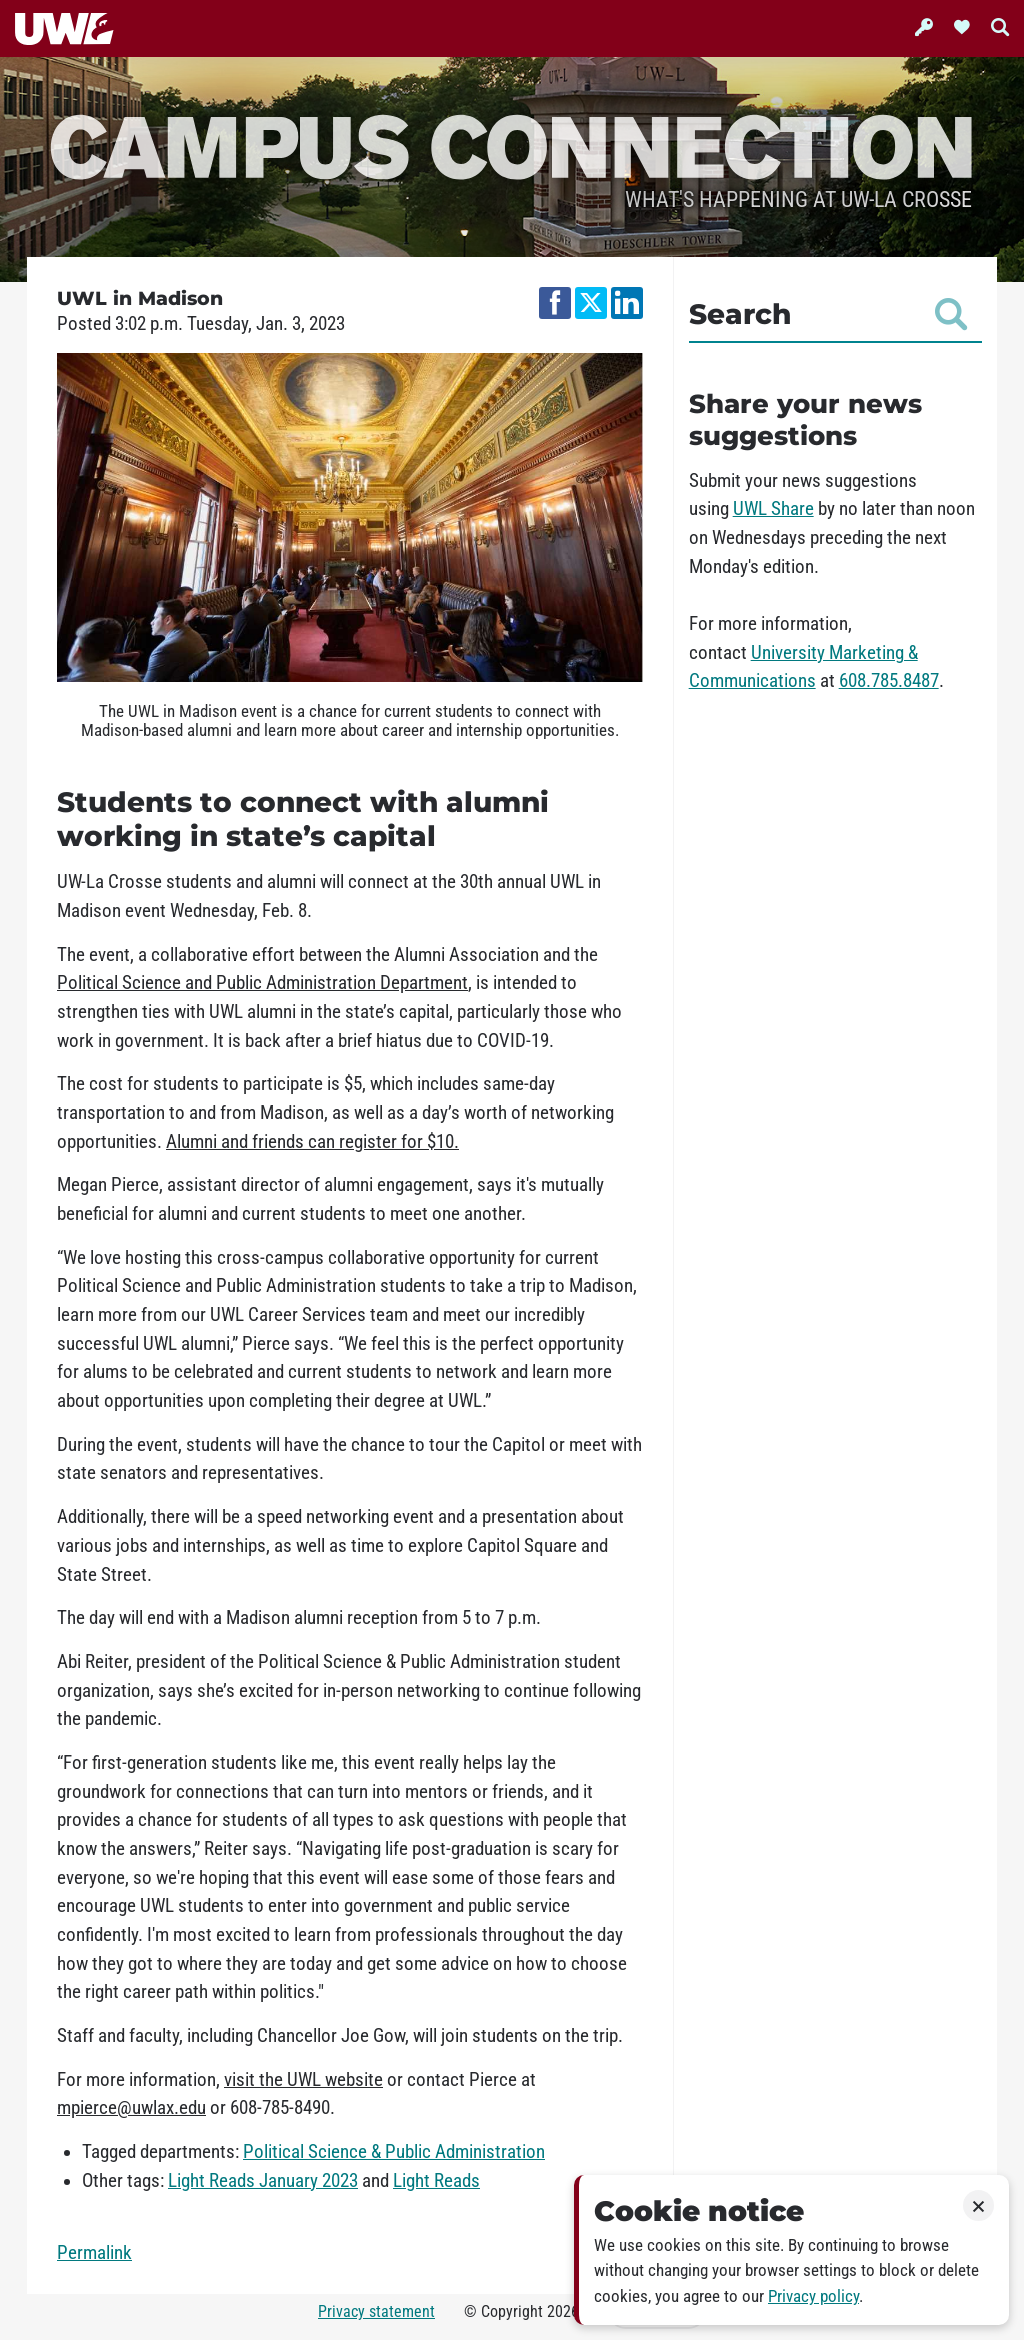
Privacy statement (376, 2311)
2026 (563, 2311)
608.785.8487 (889, 681)
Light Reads (436, 2181)
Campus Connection (512, 144)
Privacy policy (813, 2296)
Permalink (94, 2253)
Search (828, 314)
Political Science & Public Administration (394, 2152)
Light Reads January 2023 (263, 2181)
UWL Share (773, 509)
